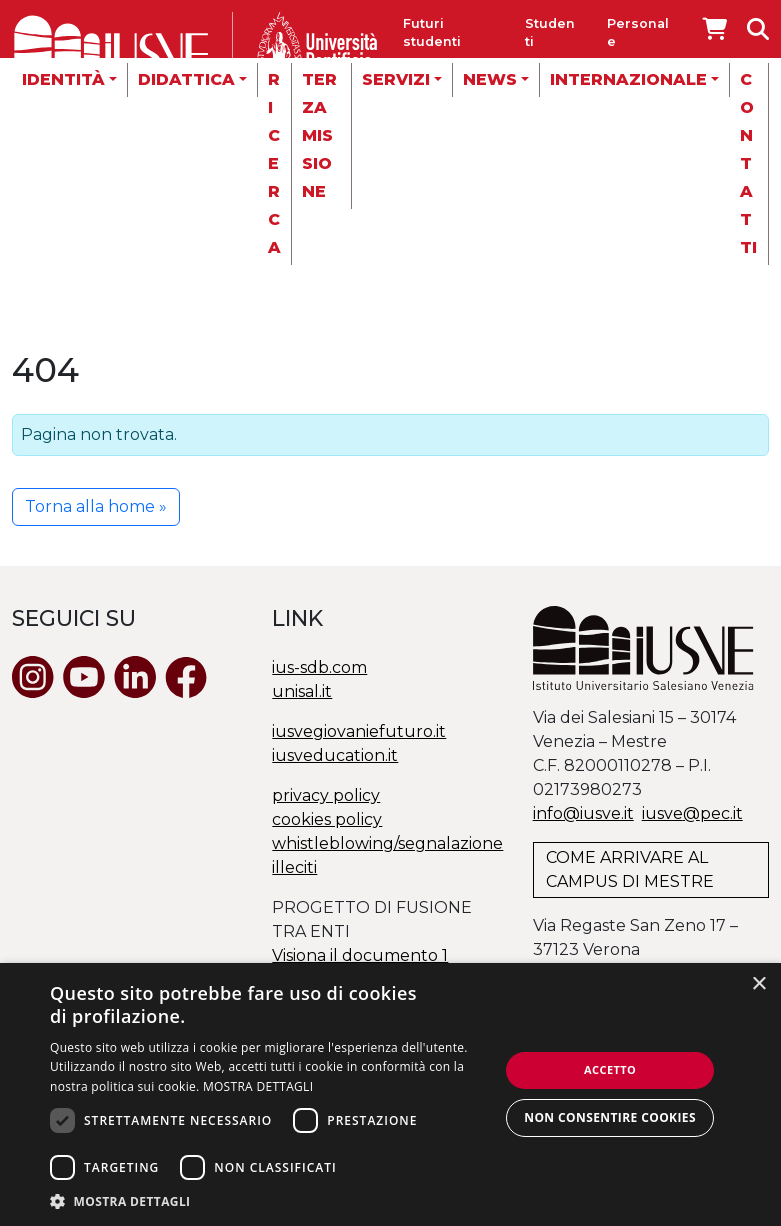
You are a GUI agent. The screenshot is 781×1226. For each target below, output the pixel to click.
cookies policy (327, 819)
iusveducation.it (335, 755)
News (490, 79)
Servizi (396, 79)
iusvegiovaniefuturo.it (359, 731)
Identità (63, 79)
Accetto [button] (610, 1069)
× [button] (758, 984)
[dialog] (390, 1094)
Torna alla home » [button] (96, 506)
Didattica (186, 79)
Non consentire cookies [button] (610, 1117)
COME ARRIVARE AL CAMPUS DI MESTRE (630, 869)
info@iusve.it (583, 813)
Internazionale (628, 79)
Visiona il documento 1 (360, 955)
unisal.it (302, 691)
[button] (268, 1201)
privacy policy (326, 795)
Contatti (748, 163)
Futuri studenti (432, 32)
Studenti (550, 32)
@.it (692, 813)
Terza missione (319, 135)
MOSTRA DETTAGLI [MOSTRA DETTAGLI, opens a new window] (258, 1086)
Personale (638, 32)
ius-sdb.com (319, 667)
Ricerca (274, 163)
